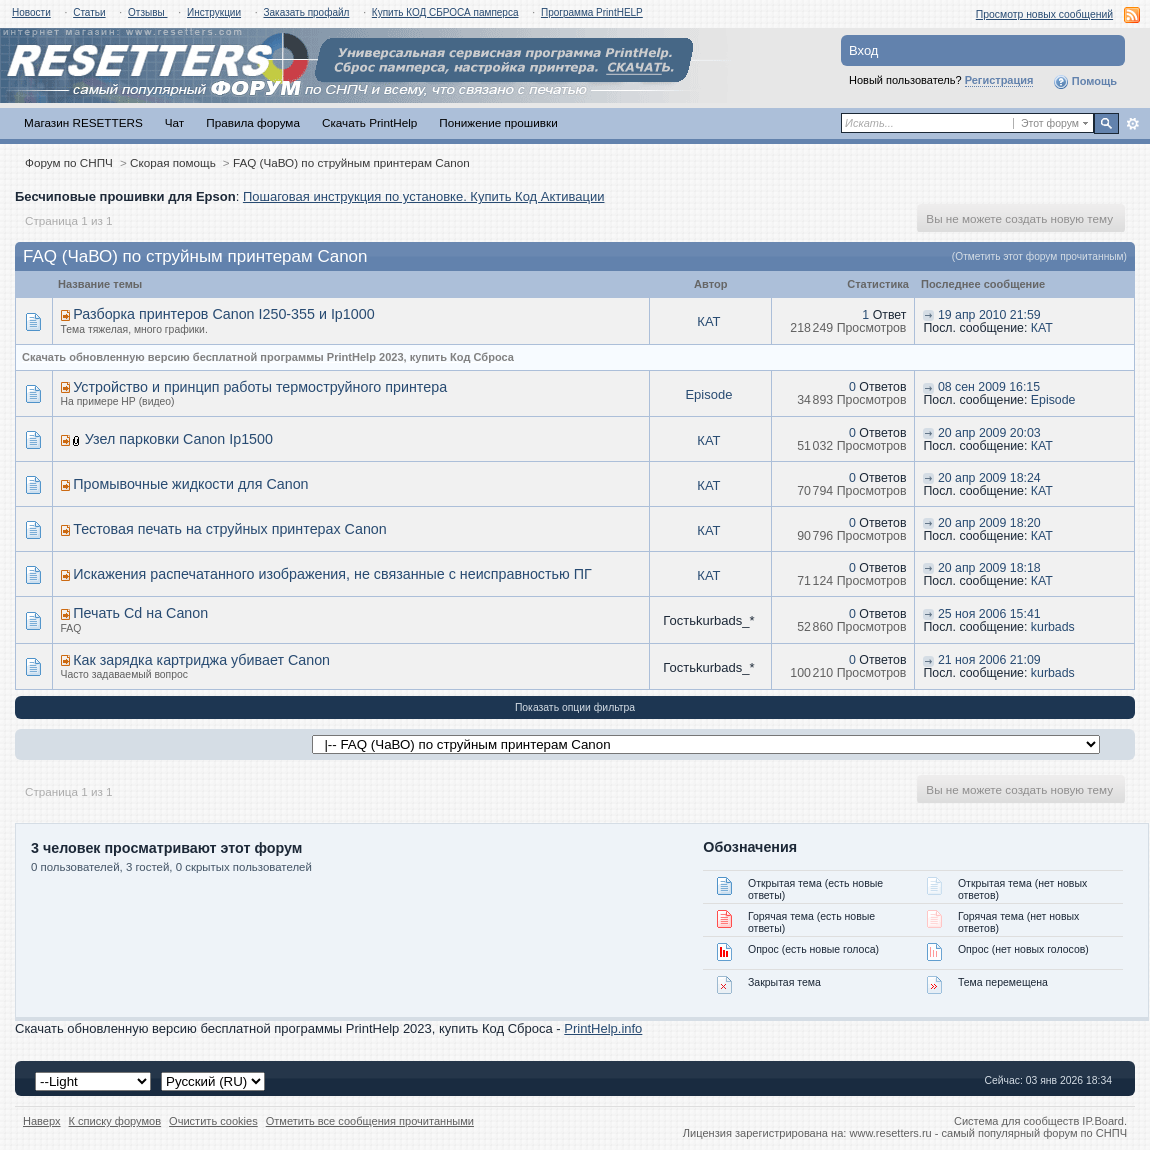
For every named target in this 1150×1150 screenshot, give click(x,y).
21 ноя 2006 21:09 (989, 660)
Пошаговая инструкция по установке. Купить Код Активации (424, 196)
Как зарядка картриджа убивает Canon (201, 660)
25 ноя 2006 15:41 (989, 614)
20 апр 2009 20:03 (989, 433)
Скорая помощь (173, 162)
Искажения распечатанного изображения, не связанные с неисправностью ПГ (332, 574)
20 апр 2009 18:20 (989, 523)
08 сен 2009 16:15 (989, 387)
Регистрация (999, 80)
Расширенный (1132, 124)
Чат (174, 122)
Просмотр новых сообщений (1044, 14)
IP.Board (1103, 1121)
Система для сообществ (1016, 1121)
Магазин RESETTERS (83, 122)
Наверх (42, 1121)
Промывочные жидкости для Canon (190, 484)
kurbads (1053, 627)
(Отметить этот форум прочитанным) (1039, 256)
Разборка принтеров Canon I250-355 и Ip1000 (223, 314)
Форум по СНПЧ (69, 162)
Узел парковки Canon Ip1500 (179, 439)
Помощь (1085, 82)
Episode (708, 394)
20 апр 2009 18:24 (989, 478)
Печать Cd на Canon (140, 613)
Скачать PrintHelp (369, 122)
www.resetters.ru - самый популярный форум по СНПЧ (988, 1133)
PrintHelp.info (603, 1028)
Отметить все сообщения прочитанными (370, 1121)
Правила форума (253, 122)
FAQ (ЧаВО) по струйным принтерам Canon (351, 162)
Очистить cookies (213, 1121)
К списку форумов (115, 1121)
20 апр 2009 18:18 (989, 568)
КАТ (708, 321)
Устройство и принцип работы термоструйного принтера (260, 387)
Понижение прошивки (498, 122)
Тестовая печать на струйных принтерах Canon (230, 529)
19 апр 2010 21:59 (989, 315)
